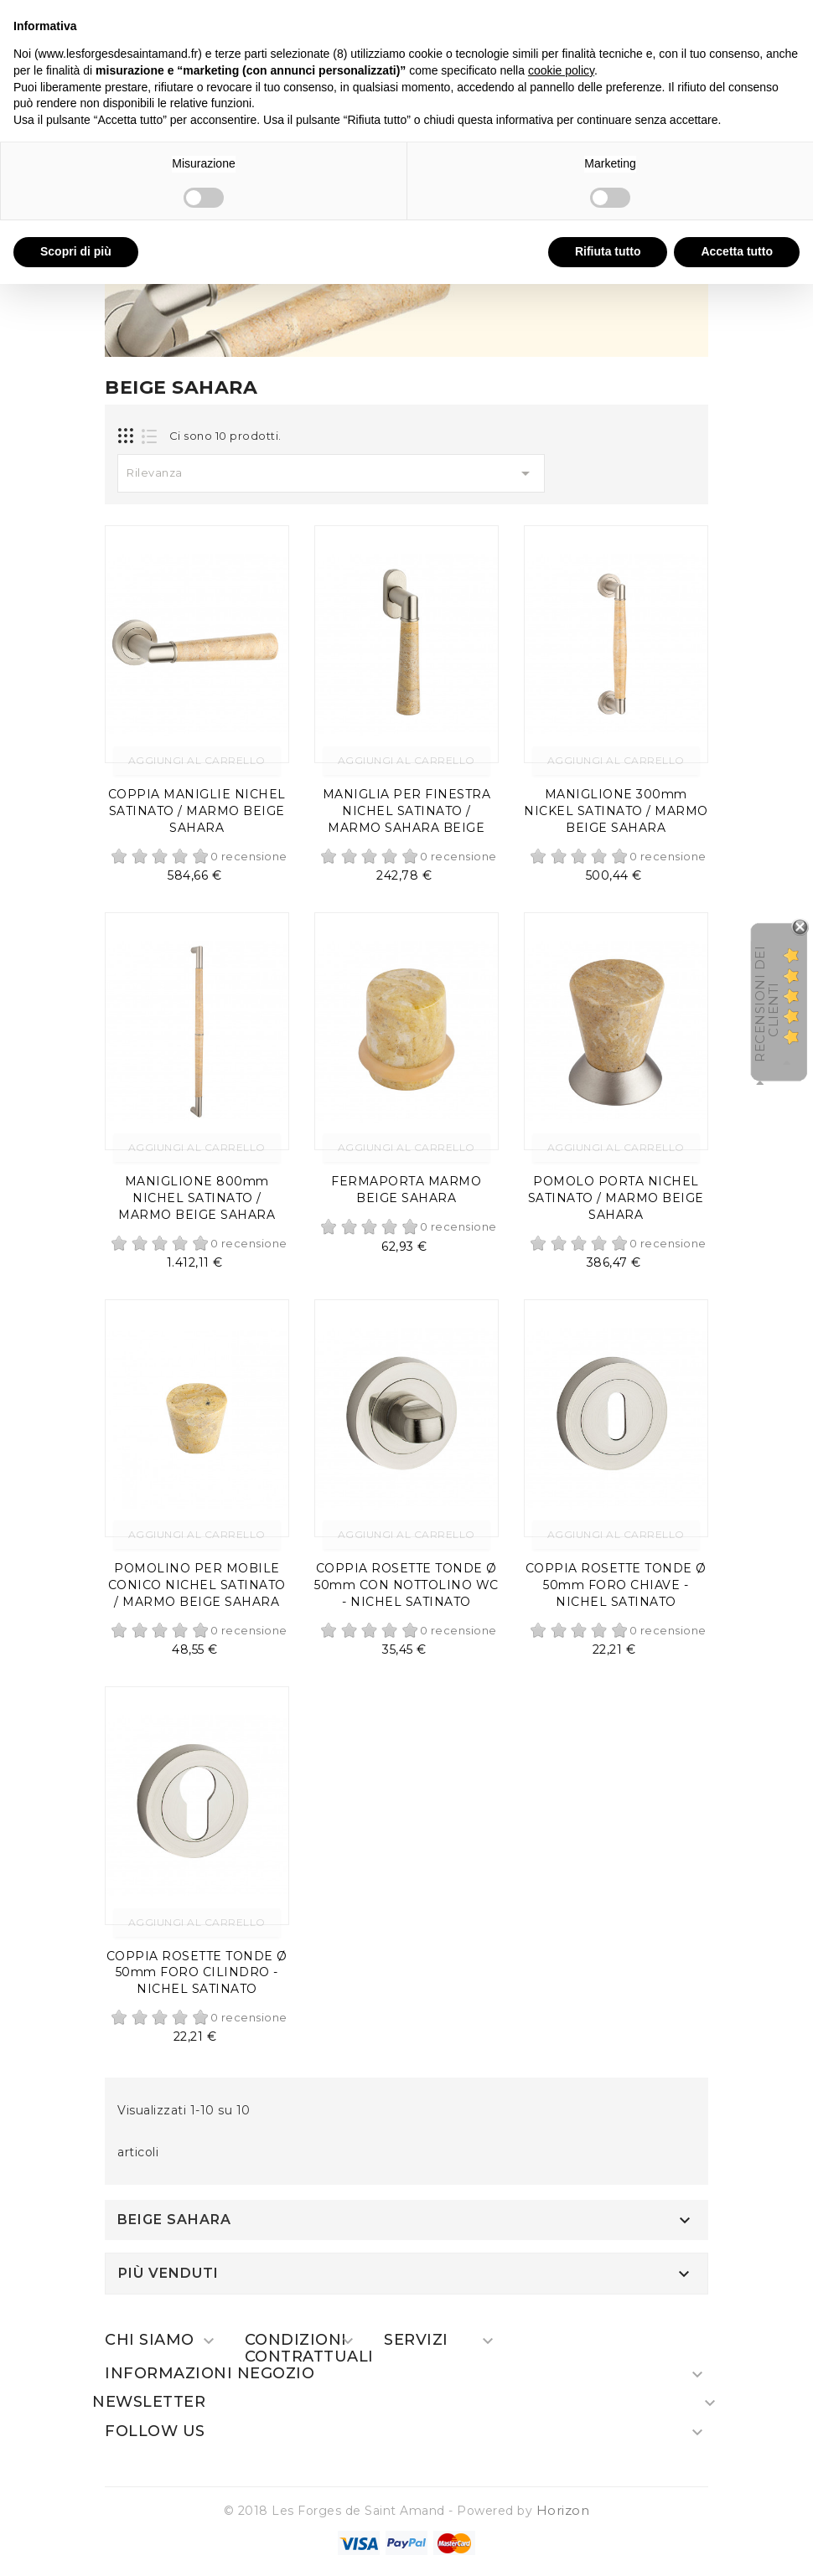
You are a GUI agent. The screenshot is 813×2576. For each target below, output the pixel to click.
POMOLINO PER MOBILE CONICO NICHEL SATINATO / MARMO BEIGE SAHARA (197, 1585)
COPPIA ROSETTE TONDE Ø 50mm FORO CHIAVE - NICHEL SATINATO (616, 1585)
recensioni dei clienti (766, 1004)
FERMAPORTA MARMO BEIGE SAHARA (406, 1189)
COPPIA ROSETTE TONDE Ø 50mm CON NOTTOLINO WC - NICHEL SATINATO (406, 1585)
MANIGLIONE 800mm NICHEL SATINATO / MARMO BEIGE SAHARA (196, 1198)
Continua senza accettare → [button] (722, 21)
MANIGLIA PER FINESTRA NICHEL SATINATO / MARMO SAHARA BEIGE (407, 811)
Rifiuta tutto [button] (608, 251)
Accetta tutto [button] (737, 251)
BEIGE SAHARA (174, 2220)
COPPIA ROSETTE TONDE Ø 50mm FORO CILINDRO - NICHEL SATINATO (196, 1973)
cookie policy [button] (561, 70)
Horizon (563, 2510)
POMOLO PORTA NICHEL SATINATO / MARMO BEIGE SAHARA (616, 1198)
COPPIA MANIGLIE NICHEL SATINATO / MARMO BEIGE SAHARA (197, 811)
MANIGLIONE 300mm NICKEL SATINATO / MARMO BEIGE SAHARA (616, 811)
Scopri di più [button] (75, 251)
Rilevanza (331, 473)
